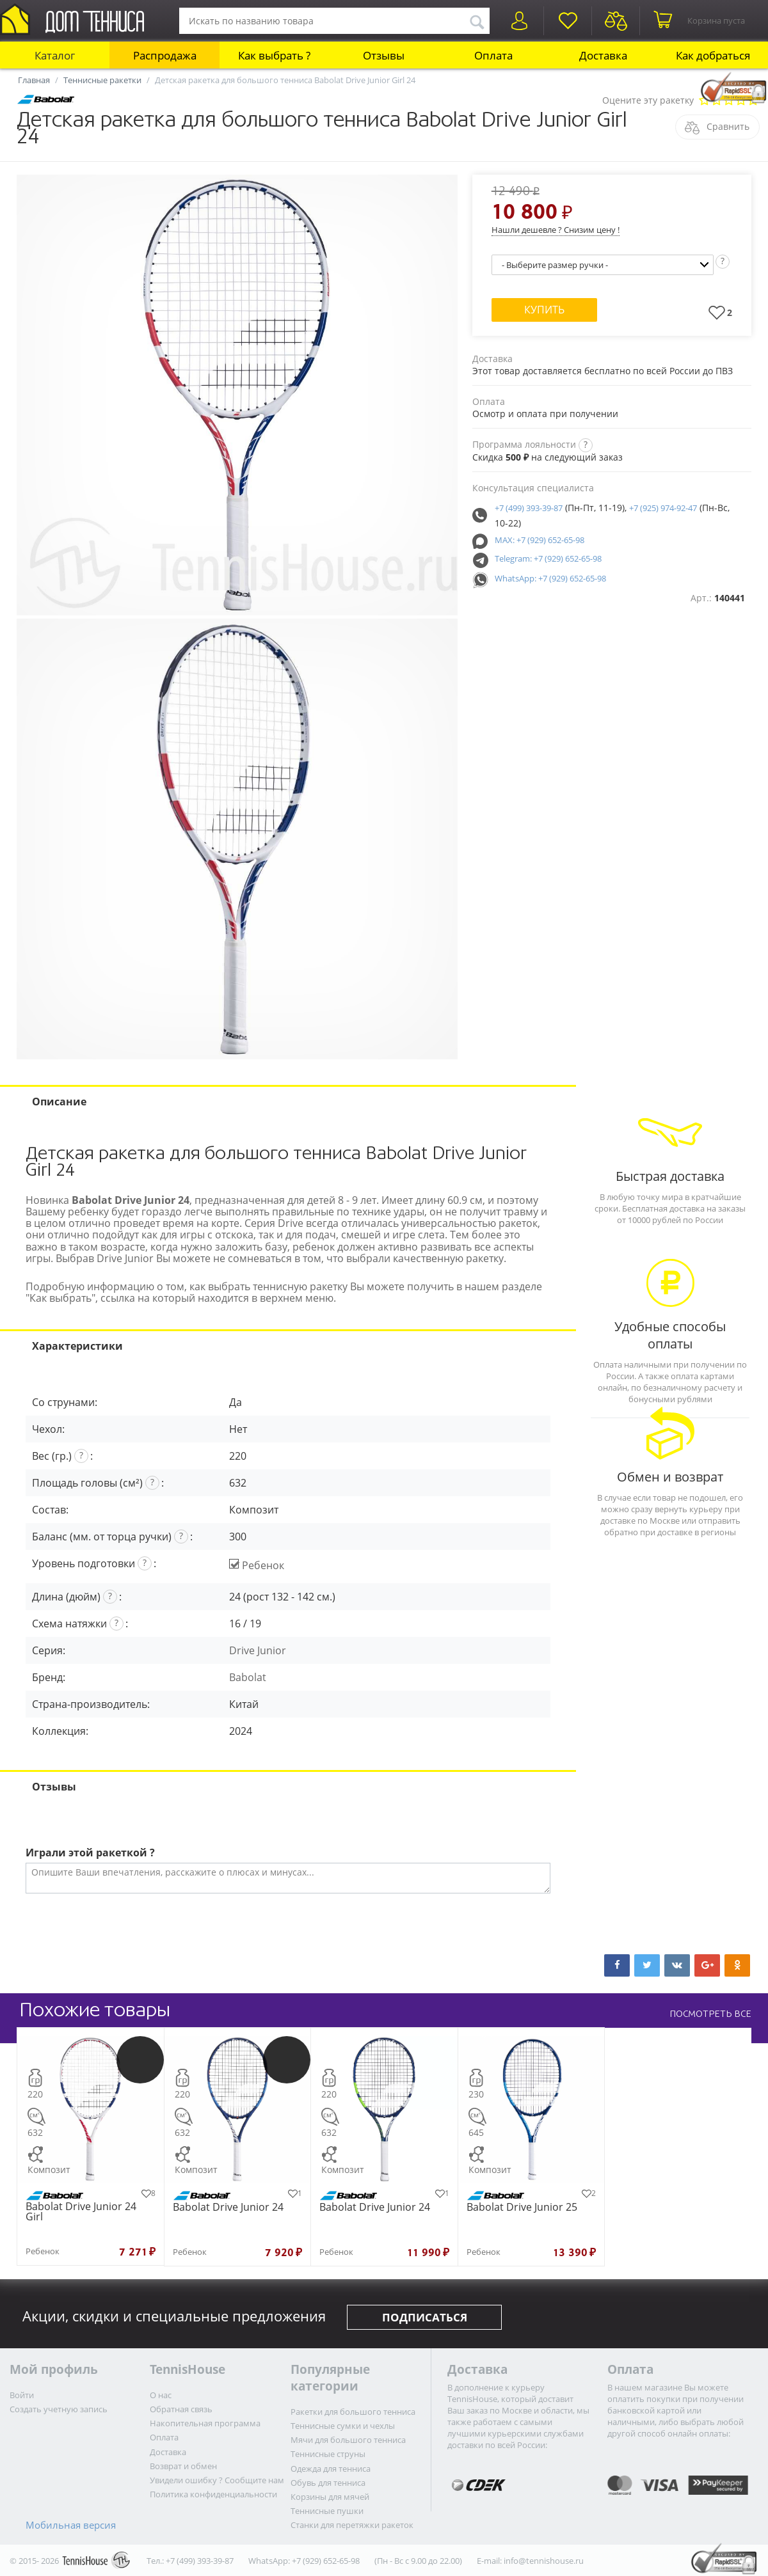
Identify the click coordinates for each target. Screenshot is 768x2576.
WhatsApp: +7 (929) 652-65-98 (550, 578)
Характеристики (77, 1346)
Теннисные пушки (327, 2511)
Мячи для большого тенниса (348, 2440)
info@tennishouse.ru (544, 2560)
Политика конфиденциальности (213, 2494)
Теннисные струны (328, 2454)
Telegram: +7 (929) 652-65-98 (548, 558)
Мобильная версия (71, 2524)
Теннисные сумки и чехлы (343, 2425)
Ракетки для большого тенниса (353, 2411)
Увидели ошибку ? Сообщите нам (217, 2480)
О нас (161, 2395)
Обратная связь (181, 2409)
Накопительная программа (205, 2423)
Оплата (493, 55)
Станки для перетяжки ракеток (352, 2525)
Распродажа (164, 55)
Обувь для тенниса (328, 2482)
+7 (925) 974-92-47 (663, 508)
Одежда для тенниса (331, 2468)
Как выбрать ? (274, 55)
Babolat (247, 1677)
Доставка (603, 55)
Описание (59, 1101)
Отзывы (383, 55)
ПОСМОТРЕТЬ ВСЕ (710, 2014)
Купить (544, 310)
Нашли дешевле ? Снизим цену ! (556, 229)
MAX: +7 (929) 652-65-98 (539, 540)
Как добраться (713, 55)
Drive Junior (257, 1650)
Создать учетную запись (59, 2409)
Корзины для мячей (330, 2496)
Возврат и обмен (183, 2466)
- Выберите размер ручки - (555, 265)
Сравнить (728, 126)
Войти (22, 2395)
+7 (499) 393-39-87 (529, 508)
